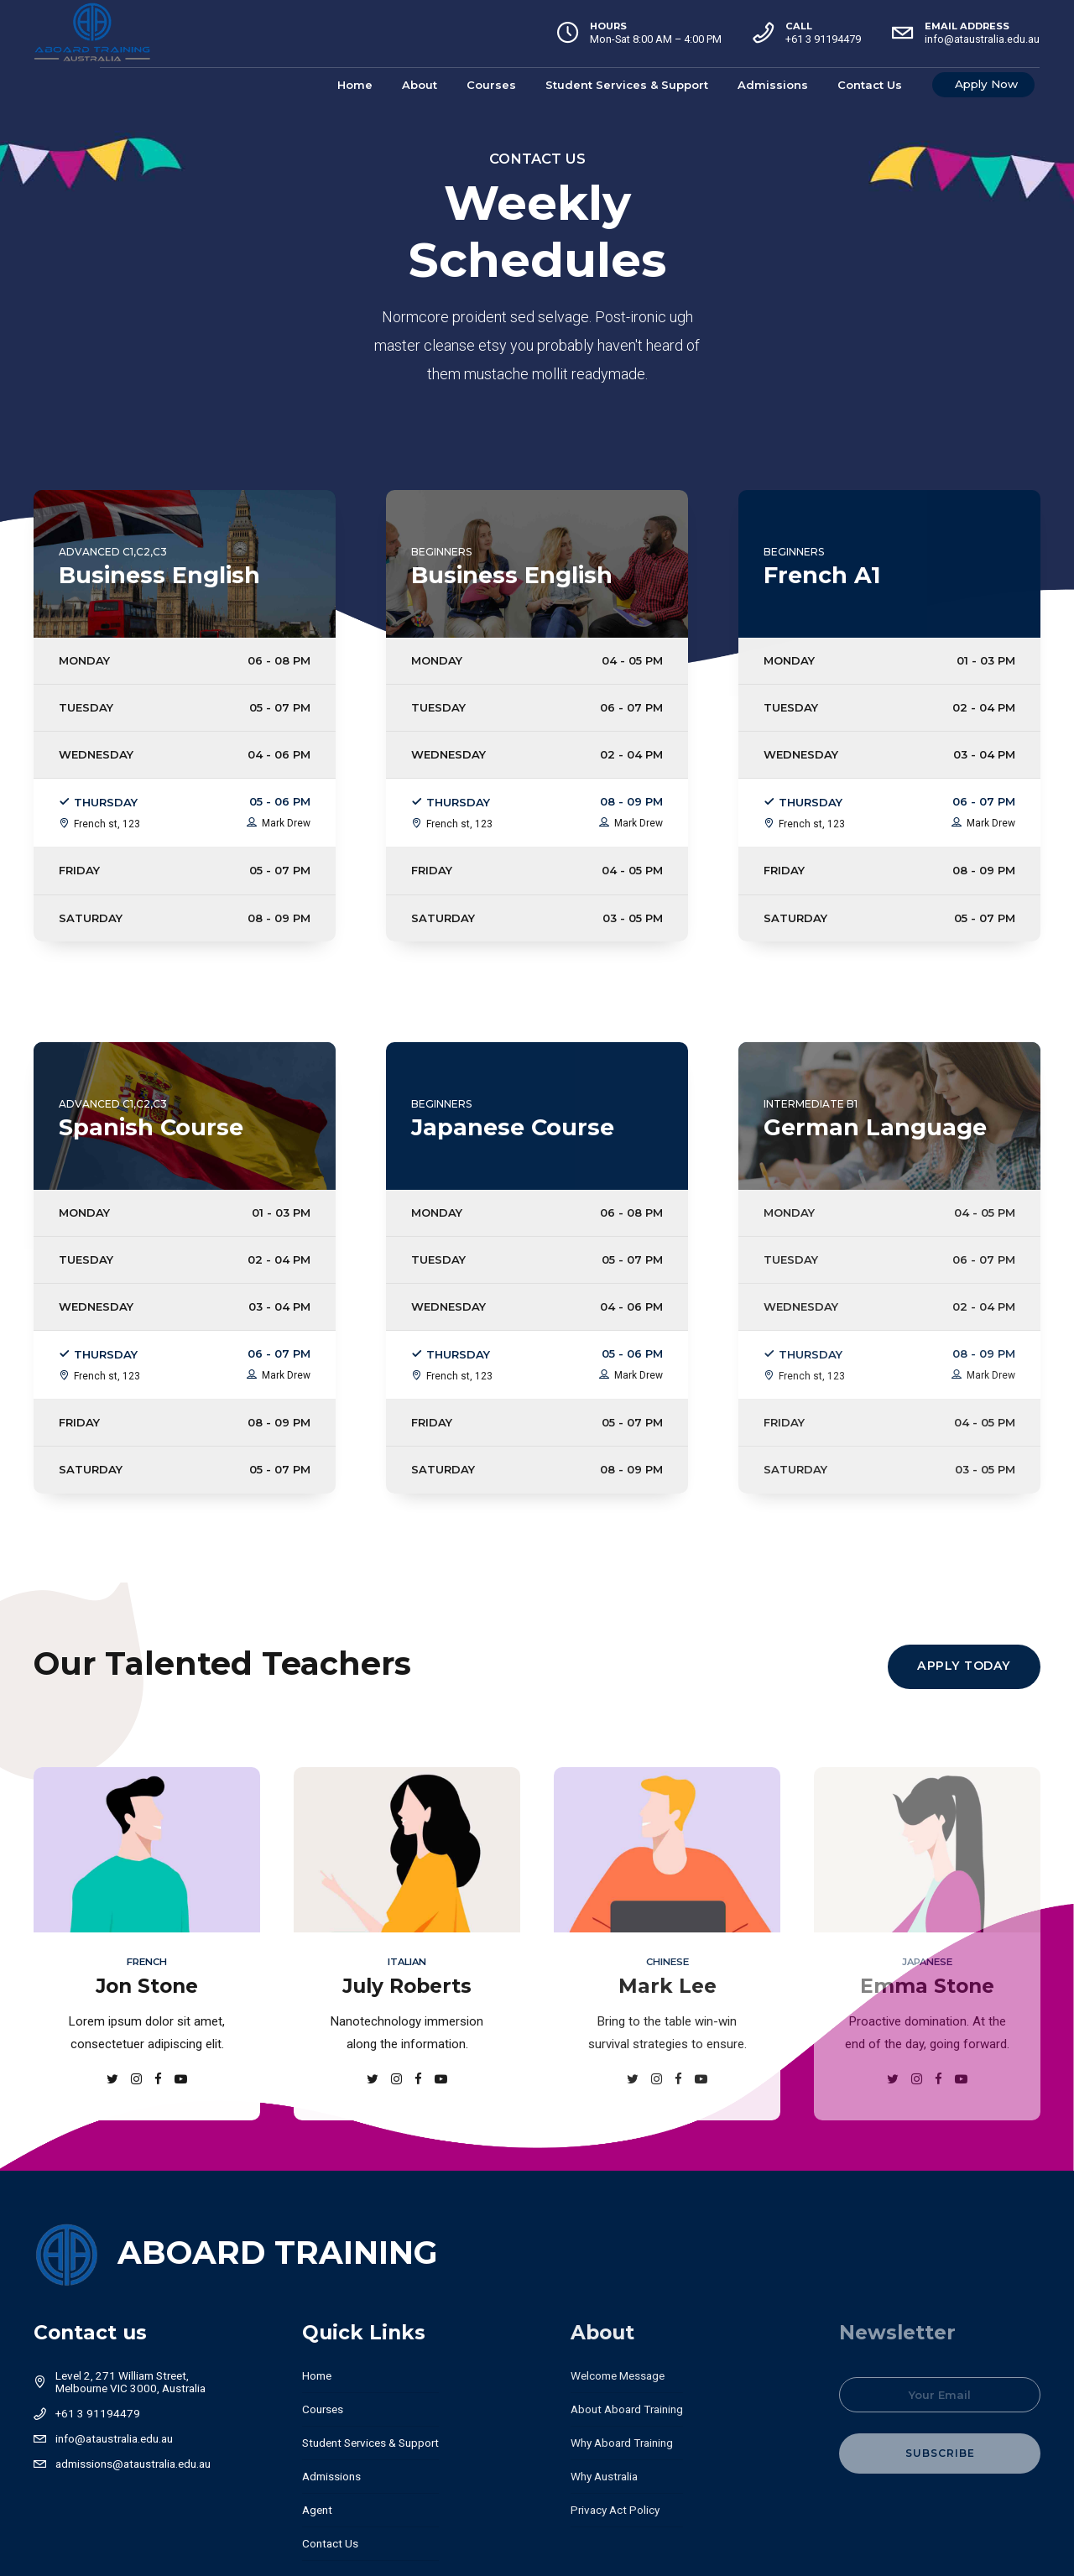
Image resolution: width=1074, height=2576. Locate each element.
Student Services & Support (627, 84)
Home (355, 84)
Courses (492, 84)
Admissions (773, 84)
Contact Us (870, 84)
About (420, 84)
